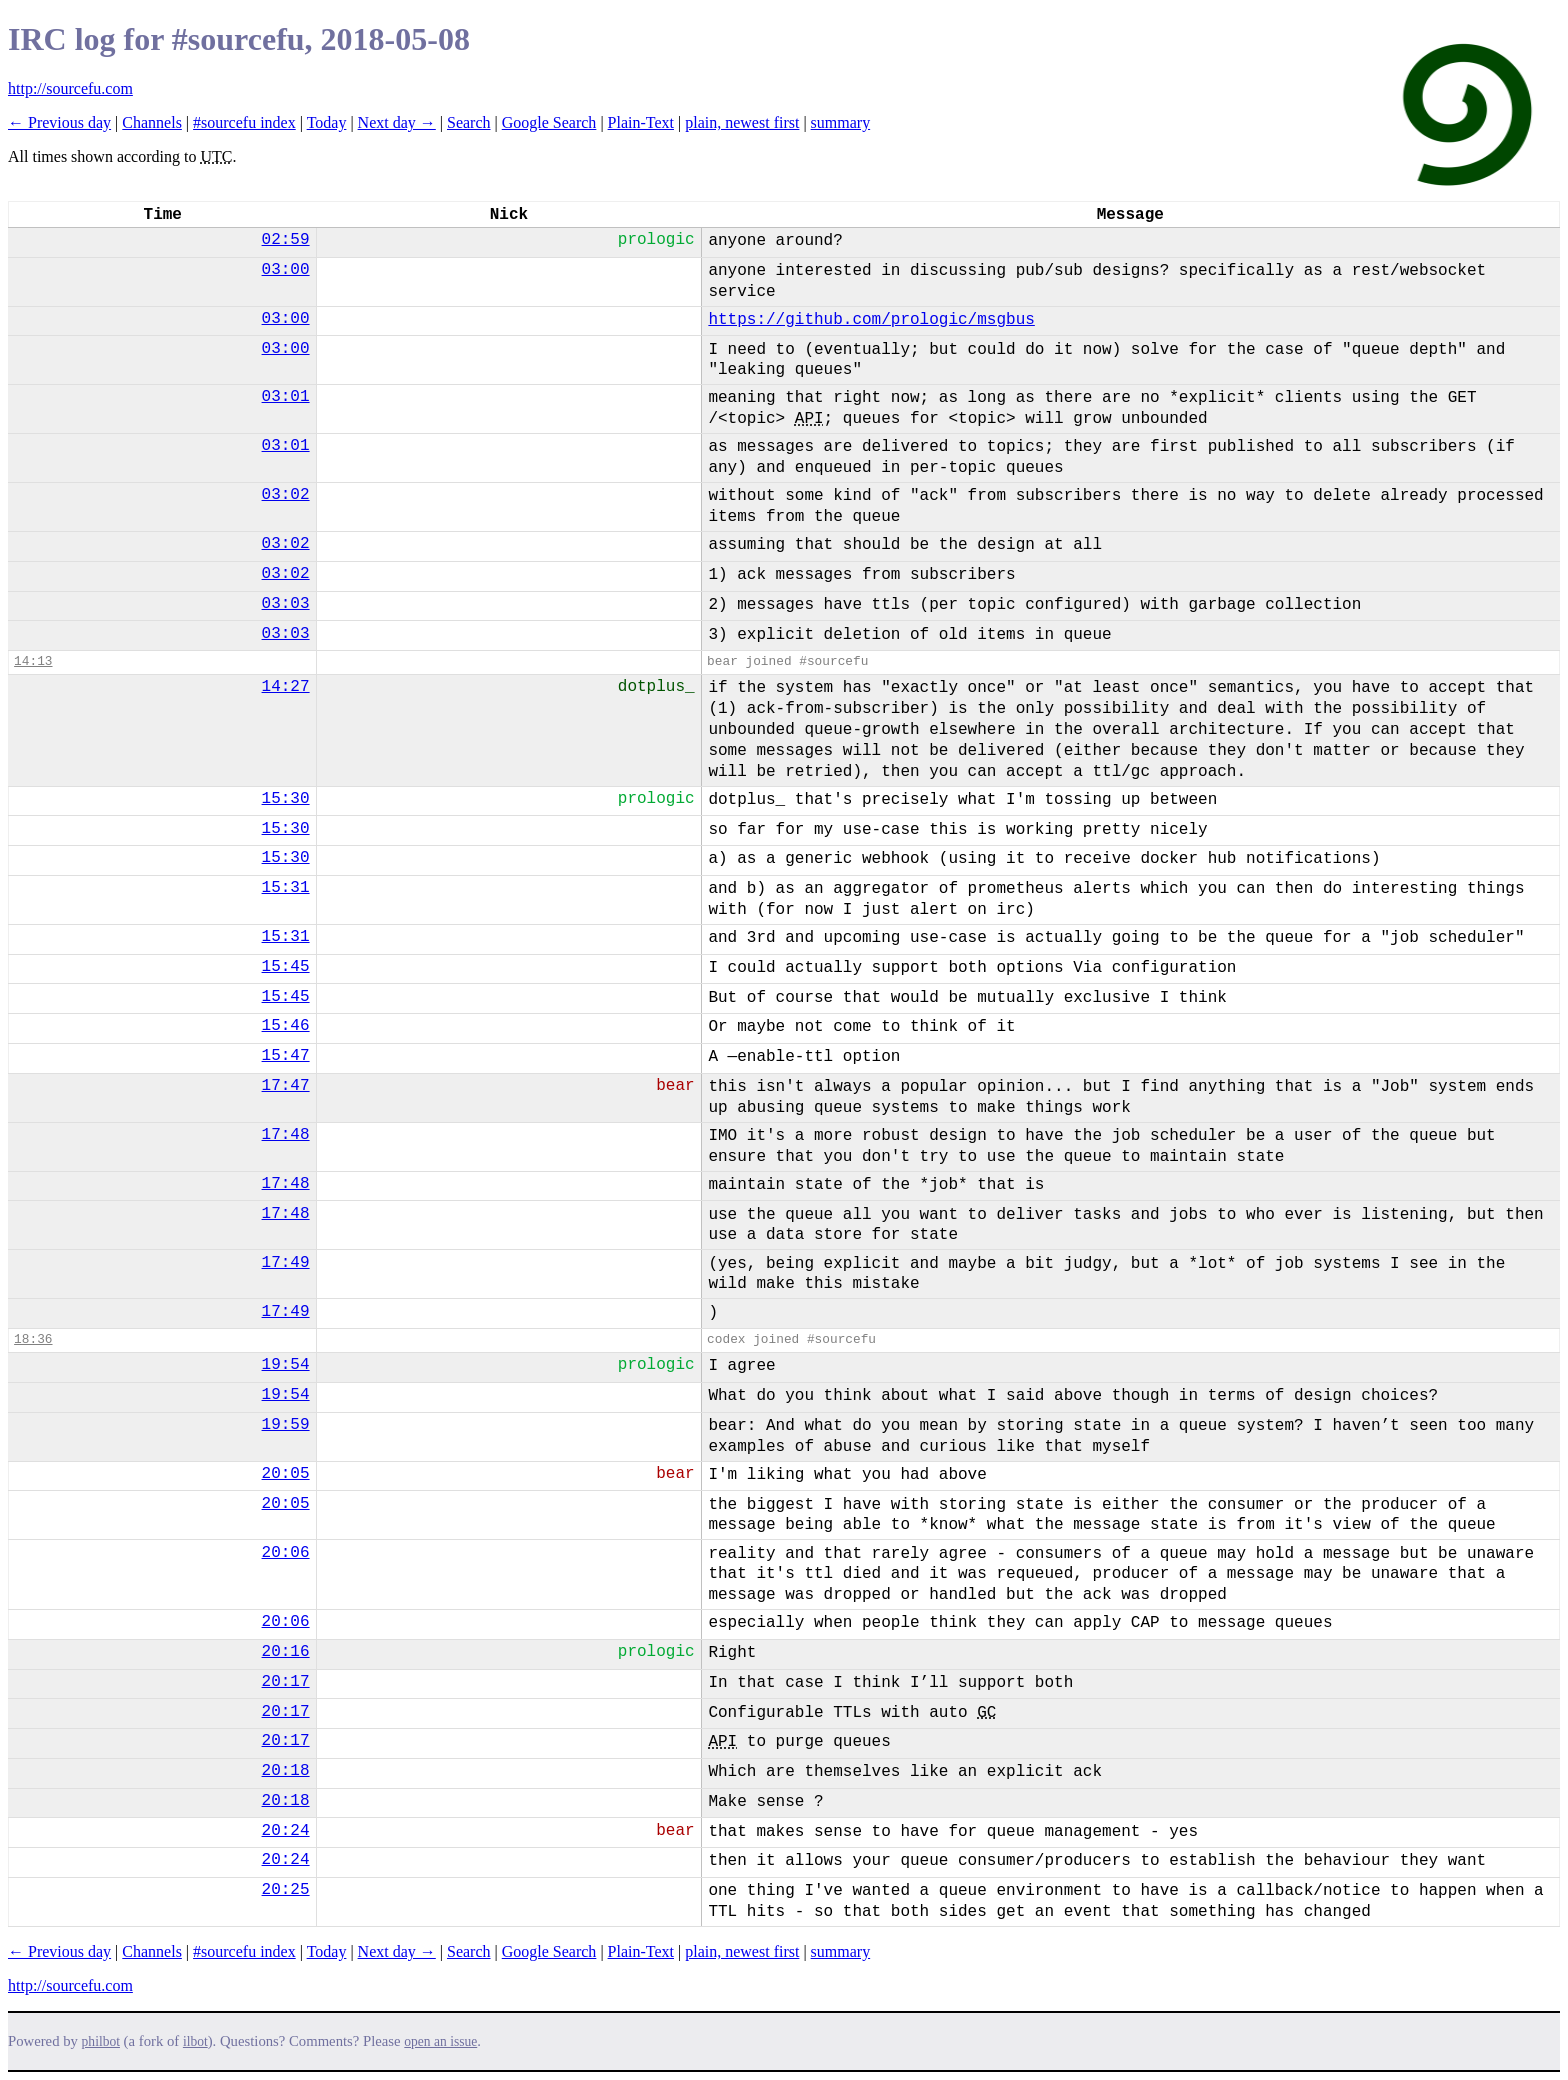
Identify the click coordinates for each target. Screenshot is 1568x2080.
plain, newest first (742, 122)
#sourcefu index (244, 122)
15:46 (286, 1026)
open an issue (440, 2041)
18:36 (33, 1339)
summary (841, 122)
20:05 (286, 1474)
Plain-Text (641, 122)
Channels (152, 122)
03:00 (286, 270)
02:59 (286, 240)
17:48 (286, 1135)
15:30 (286, 799)
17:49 (286, 1263)
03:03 (286, 604)
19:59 (286, 1425)
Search (469, 122)
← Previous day (59, 122)
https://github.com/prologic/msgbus (871, 320)
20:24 (286, 1831)
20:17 (286, 1682)
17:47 (286, 1086)
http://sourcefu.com (70, 88)
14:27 (286, 687)
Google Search (549, 122)
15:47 (286, 1056)
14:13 (33, 661)
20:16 (286, 1652)
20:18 (286, 1771)
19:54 (286, 1365)
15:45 (286, 967)
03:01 (286, 397)
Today (327, 122)
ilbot (195, 2041)
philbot (101, 2041)
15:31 (286, 888)
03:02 (286, 495)
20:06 (286, 1553)
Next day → (397, 122)
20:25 (286, 1890)
